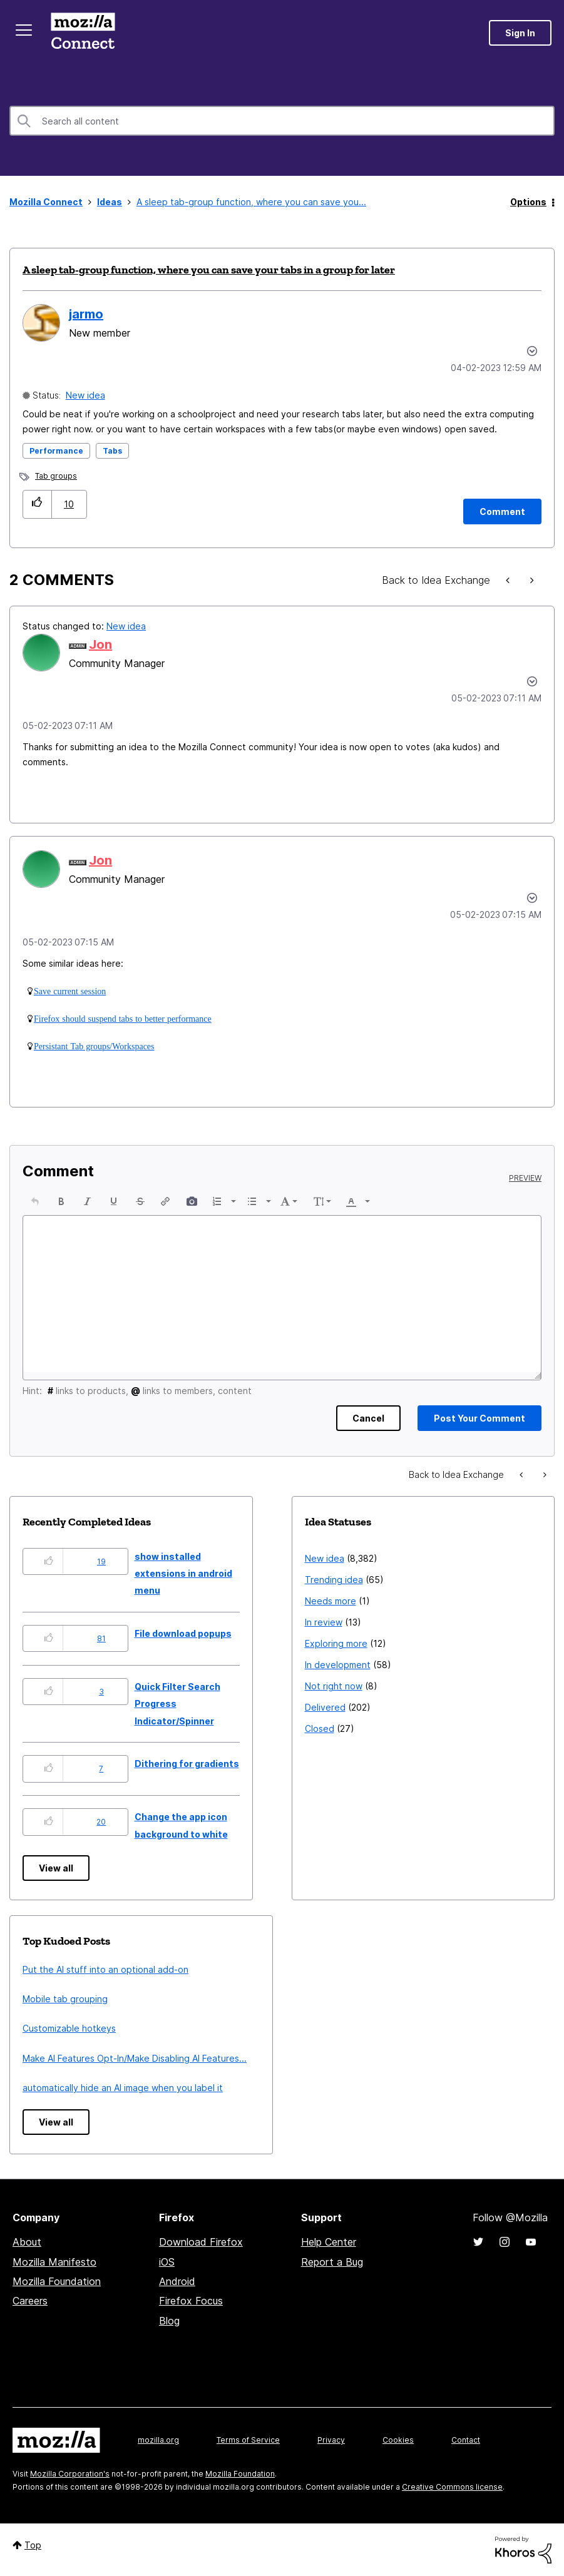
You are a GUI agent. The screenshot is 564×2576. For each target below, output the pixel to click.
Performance (56, 451)
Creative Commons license (452, 2487)
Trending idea (334, 1579)
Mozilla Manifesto (54, 2262)
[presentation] (35, 1201)
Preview (525, 1178)
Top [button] (32, 2545)
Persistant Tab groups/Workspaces (94, 1046)
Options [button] (528, 201)
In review (323, 1622)
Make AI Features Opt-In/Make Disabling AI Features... (135, 2058)
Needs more (330, 1601)
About (27, 2242)
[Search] (282, 121)
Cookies (398, 2440)
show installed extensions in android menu (183, 1573)
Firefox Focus (191, 2300)
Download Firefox (201, 2242)
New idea (85, 395)
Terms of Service (248, 2440)
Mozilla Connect (83, 33)
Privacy (331, 2440)
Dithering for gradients (187, 1763)
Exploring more (336, 1643)
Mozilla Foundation (57, 2281)
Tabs (112, 451)
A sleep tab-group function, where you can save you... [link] (251, 201)
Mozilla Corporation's (70, 2473)
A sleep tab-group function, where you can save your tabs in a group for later (209, 270)
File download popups (183, 1633)
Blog (169, 2320)
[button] (37, 504)
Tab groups (56, 476)
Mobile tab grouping (65, 1998)
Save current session (70, 991)
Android (177, 2281)
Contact (465, 2440)
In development (338, 1664)
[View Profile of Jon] (100, 644)
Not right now (333, 1686)
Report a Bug (332, 2262)
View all (56, 1868)
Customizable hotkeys (69, 2028)
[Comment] (502, 511)
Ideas (109, 201)
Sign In (520, 33)
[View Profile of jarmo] (86, 314)
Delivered (325, 1707)
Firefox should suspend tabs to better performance (123, 1018)
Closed (319, 1728)
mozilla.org (158, 2440)
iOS (167, 2262)
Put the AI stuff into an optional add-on (105, 1969)
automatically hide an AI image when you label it (123, 2087)
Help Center (328, 2242)
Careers (30, 2300)
